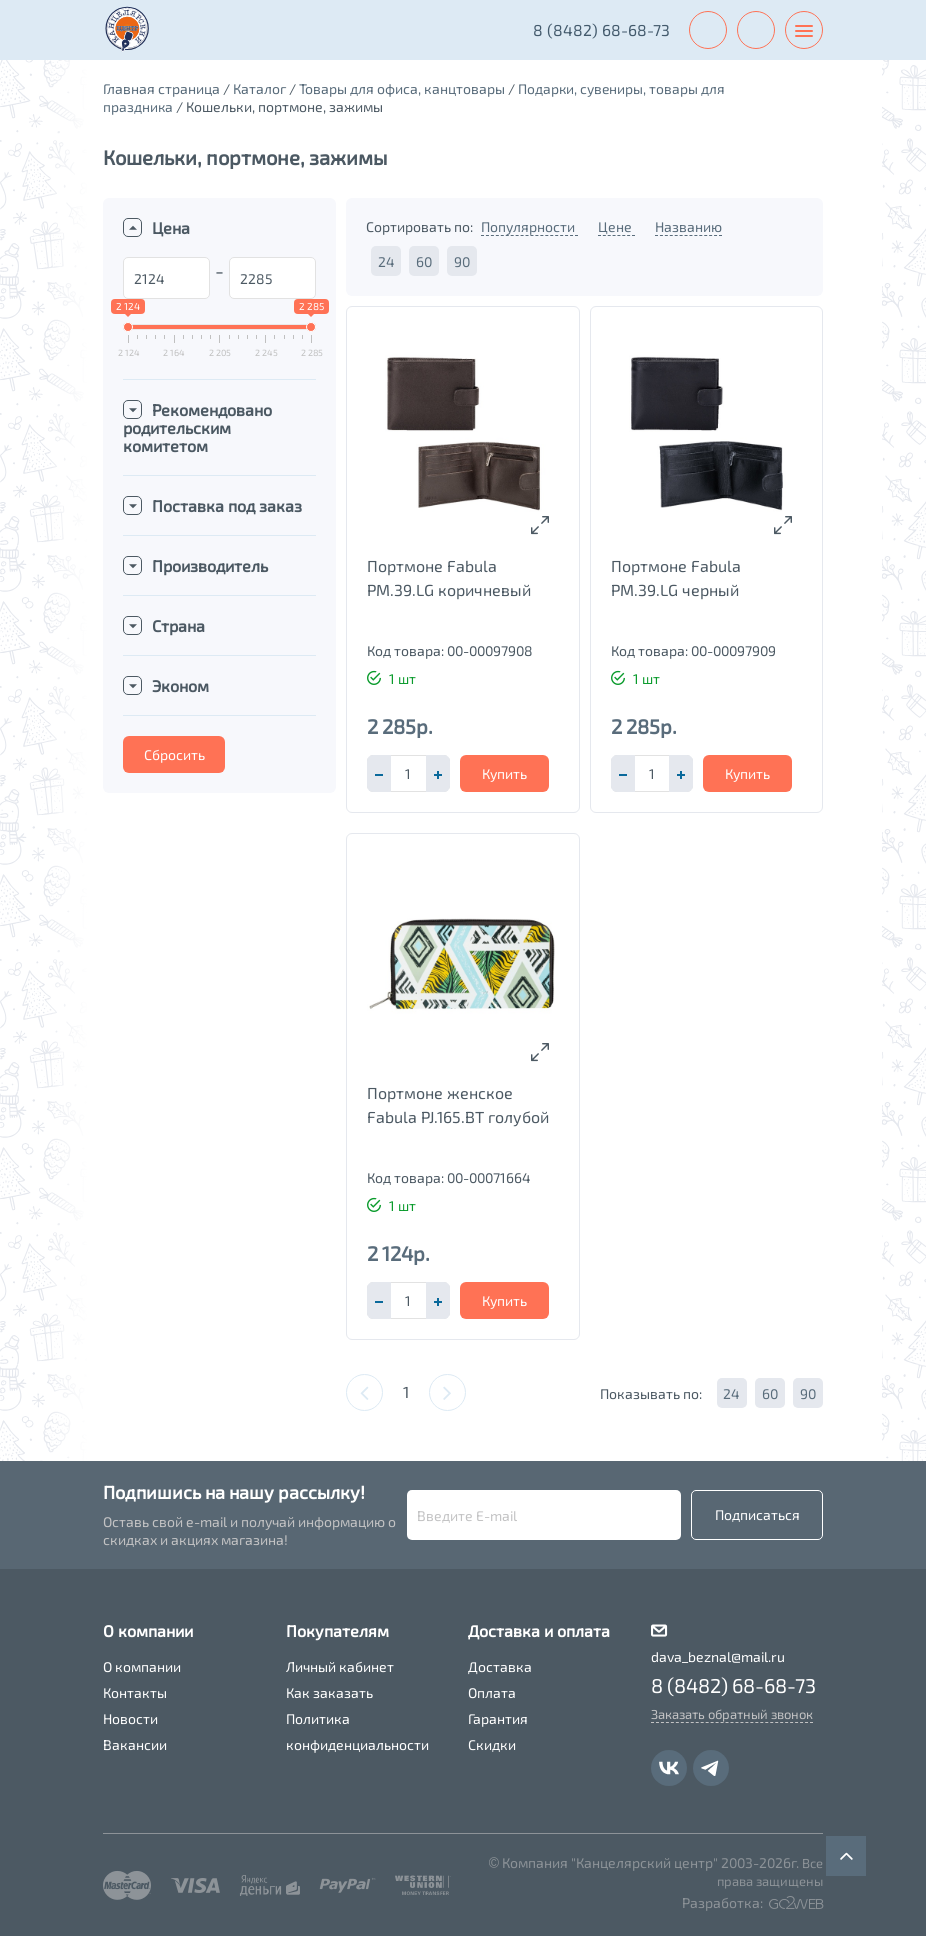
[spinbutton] (408, 773)
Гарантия (498, 1718)
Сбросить (174, 754)
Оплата (492, 1692)
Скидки (492, 1744)
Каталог (259, 88)
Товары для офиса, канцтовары (402, 88)
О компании (142, 1666)
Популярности (529, 226)
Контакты (135, 1692)
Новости (130, 1718)
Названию (688, 226)
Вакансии (135, 1744)
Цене (616, 226)
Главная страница (161, 88)
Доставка (500, 1666)
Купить (504, 773)
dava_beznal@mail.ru (718, 1656)
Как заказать (329, 1692)
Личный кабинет (340, 1666)
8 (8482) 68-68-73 (600, 29)
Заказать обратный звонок (732, 1714)
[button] (438, 773)
